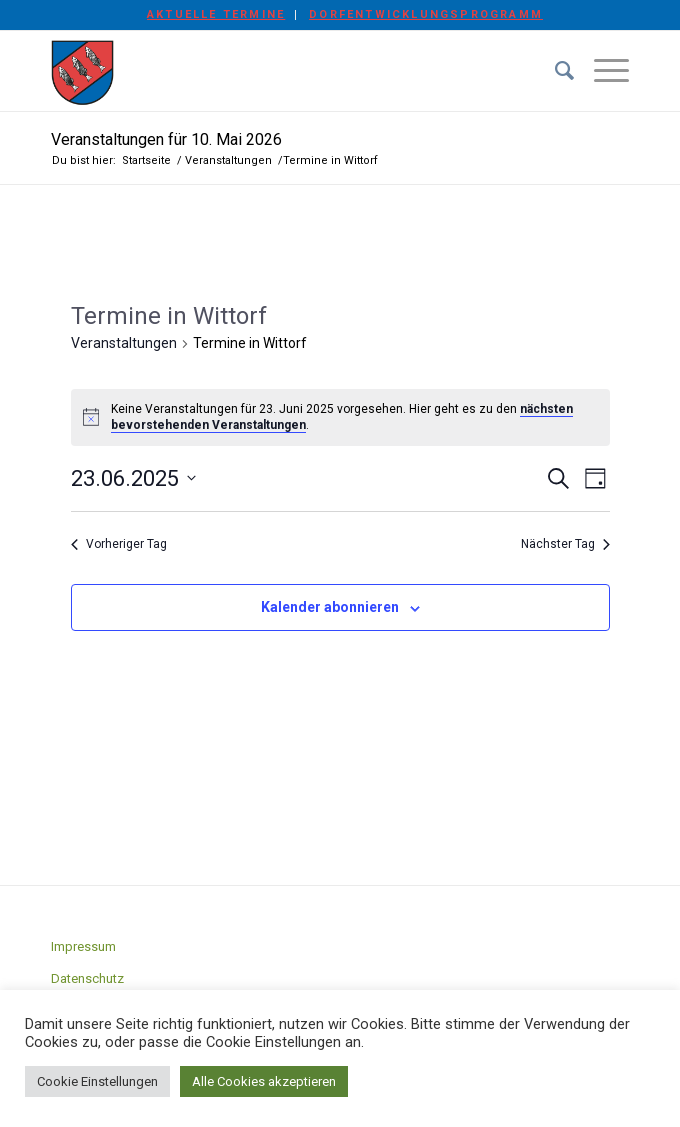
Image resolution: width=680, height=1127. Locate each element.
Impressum (83, 946)
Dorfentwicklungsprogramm (426, 14)
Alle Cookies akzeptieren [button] (264, 1081)
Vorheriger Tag (119, 544)
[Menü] (601, 71)
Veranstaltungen (124, 343)
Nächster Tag (565, 544)
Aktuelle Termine (216, 14)
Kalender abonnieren (330, 607)
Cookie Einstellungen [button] (97, 1081)
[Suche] (554, 71)
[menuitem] (216, 15)
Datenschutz (87, 978)
